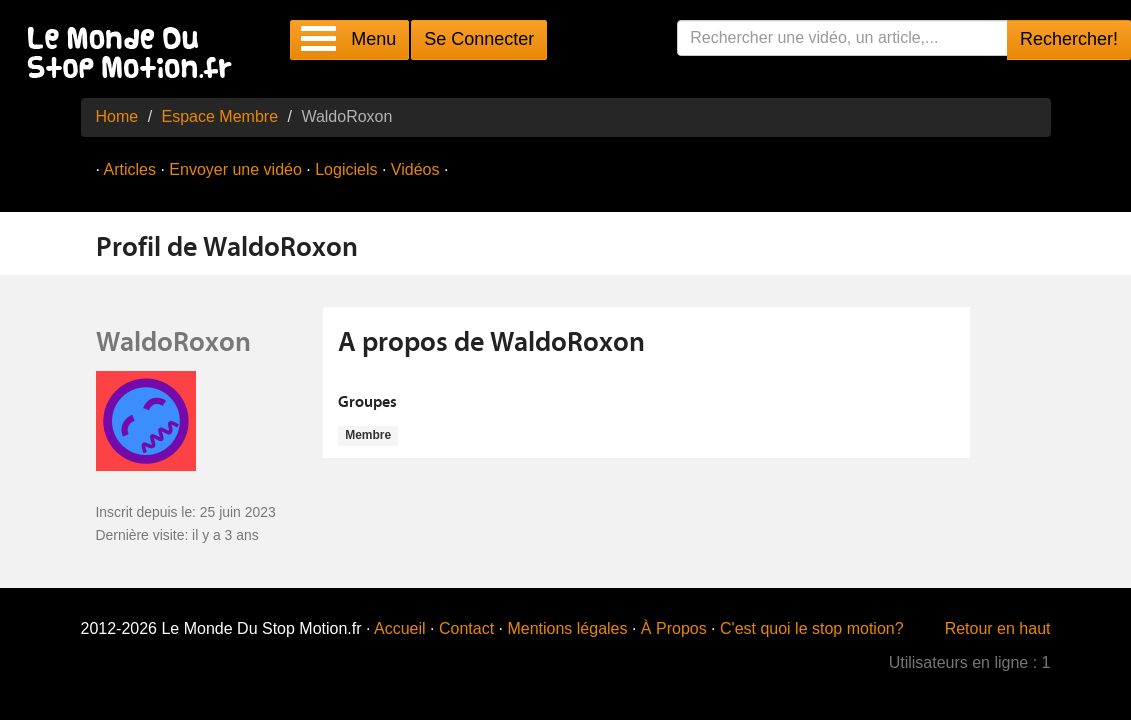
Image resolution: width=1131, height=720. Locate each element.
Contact (466, 628)
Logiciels (346, 169)
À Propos (674, 628)
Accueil (400, 628)
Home (117, 116)
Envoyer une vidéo (235, 169)
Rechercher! (1069, 39)
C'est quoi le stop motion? (812, 628)
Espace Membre (220, 116)
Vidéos (415, 169)
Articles (130, 169)
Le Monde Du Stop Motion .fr (135, 54)
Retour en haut (998, 628)
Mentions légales (567, 628)
